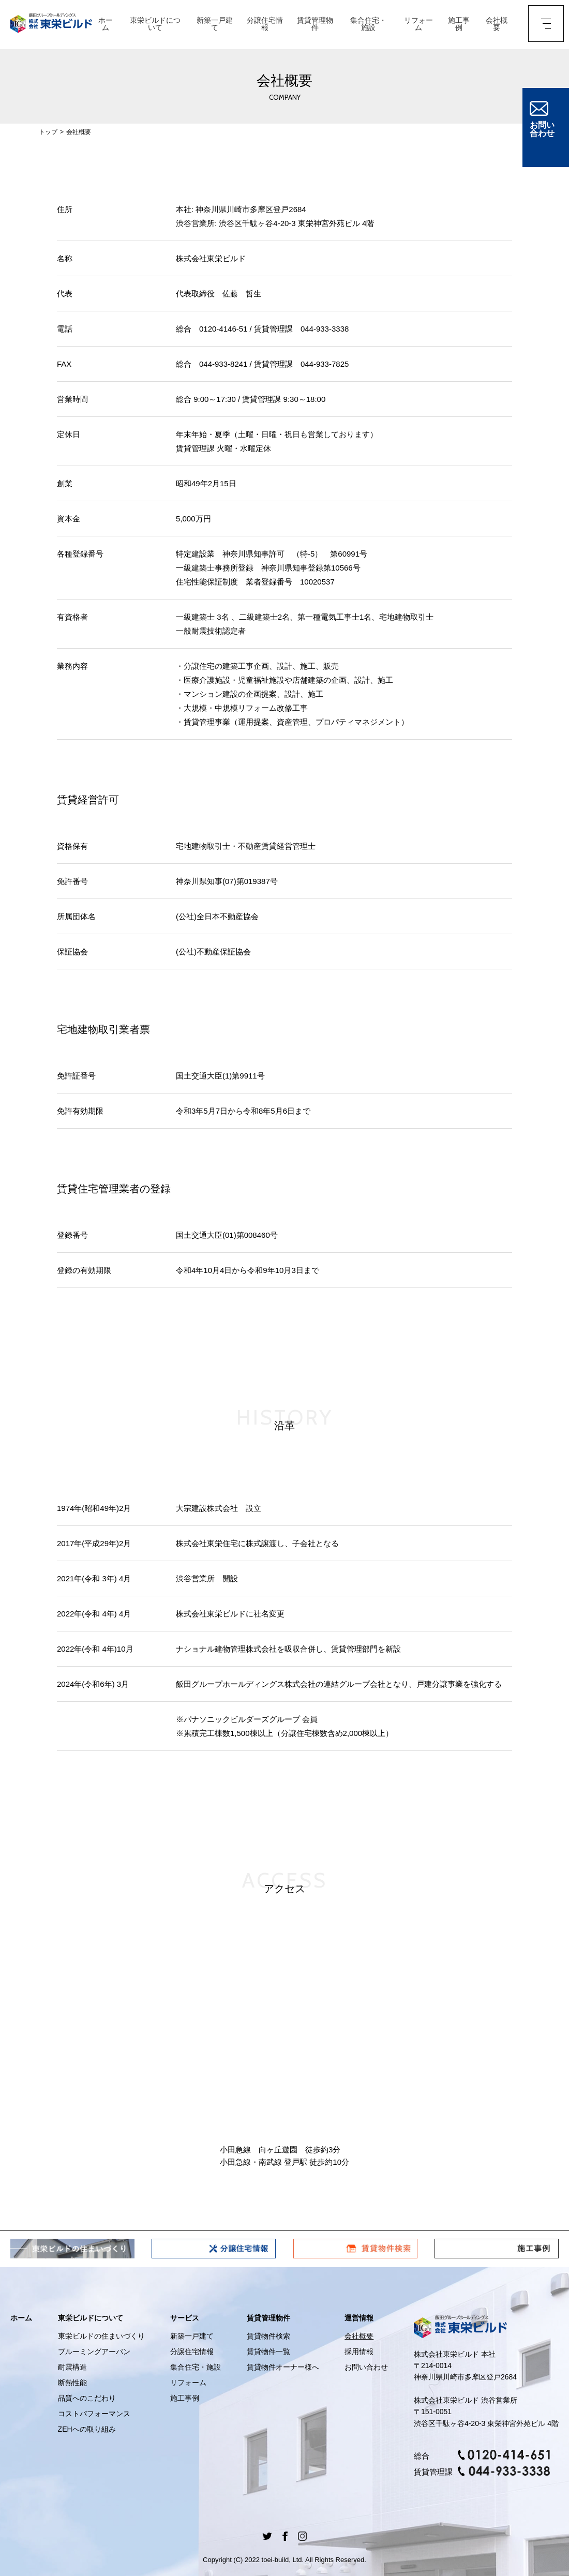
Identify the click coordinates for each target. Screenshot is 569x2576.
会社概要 (494, 25)
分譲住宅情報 (264, 25)
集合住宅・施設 (367, 25)
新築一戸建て (214, 25)
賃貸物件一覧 (268, 2351)
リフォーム (416, 25)
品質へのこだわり (87, 2398)
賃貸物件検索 (268, 2336)
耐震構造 (72, 2367)
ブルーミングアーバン (94, 2351)
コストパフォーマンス (94, 2413)
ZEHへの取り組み (87, 2429)
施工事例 (457, 25)
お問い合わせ (366, 2367)
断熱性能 (72, 2382)
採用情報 (359, 2351)
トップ (48, 132)
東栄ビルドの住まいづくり (101, 2336)
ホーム (105, 25)
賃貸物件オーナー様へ (283, 2367)
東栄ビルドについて (154, 25)
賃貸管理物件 (314, 25)
